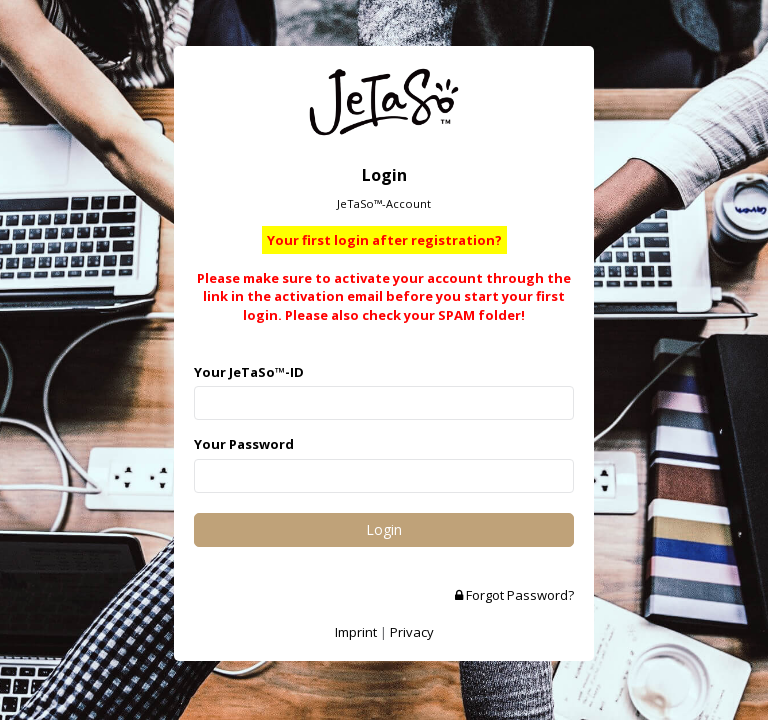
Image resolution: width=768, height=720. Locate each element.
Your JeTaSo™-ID (249, 372)
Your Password (244, 444)
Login (384, 529)
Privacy (412, 632)
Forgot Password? (514, 595)
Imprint (356, 632)
